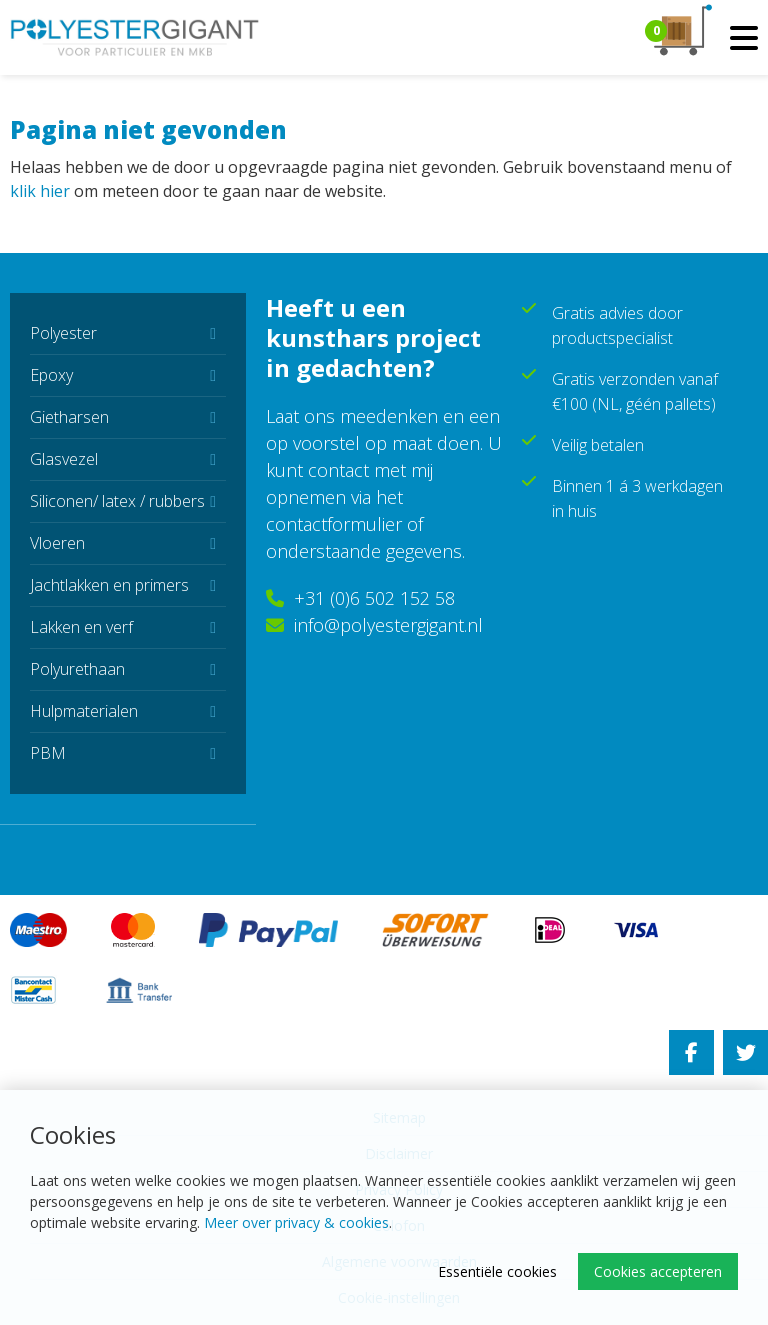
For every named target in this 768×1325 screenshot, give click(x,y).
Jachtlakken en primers (109, 585)
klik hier (40, 191)
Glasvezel (64, 459)
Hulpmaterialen (84, 711)
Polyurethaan (77, 669)
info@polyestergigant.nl (374, 625)
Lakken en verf (81, 627)
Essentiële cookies (497, 1271)
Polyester (63, 333)
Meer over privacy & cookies (296, 1222)
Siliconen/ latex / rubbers (117, 501)
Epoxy (51, 375)
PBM (48, 753)
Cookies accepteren (658, 1271)
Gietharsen (69, 417)
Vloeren (57, 543)
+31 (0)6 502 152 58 (360, 598)
